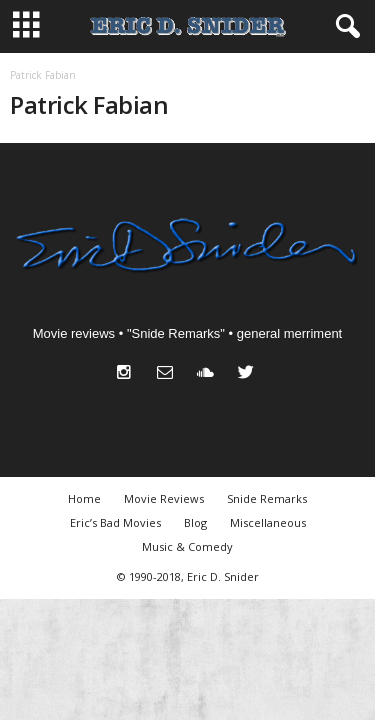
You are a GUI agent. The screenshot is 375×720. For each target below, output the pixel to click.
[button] (344, 27)
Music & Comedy (187, 546)
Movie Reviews (164, 498)
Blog (195, 522)
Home (84, 498)
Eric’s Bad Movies (115, 522)
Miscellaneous (268, 522)
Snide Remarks (267, 498)
